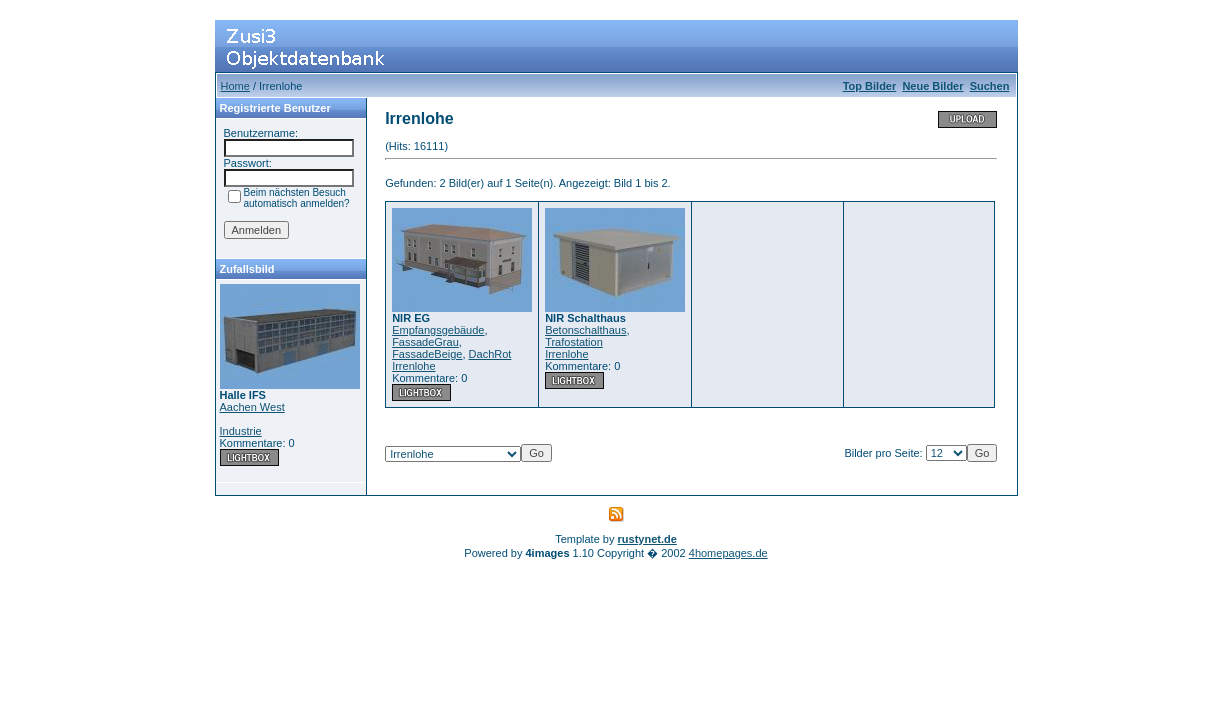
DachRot (490, 354)
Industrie (241, 431)
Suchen (990, 86)
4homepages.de (728, 553)
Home (235, 86)
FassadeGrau (425, 342)
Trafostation (574, 342)
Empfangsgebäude (438, 330)
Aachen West (252, 407)
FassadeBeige (427, 354)
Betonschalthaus (585, 330)
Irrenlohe (413, 366)
